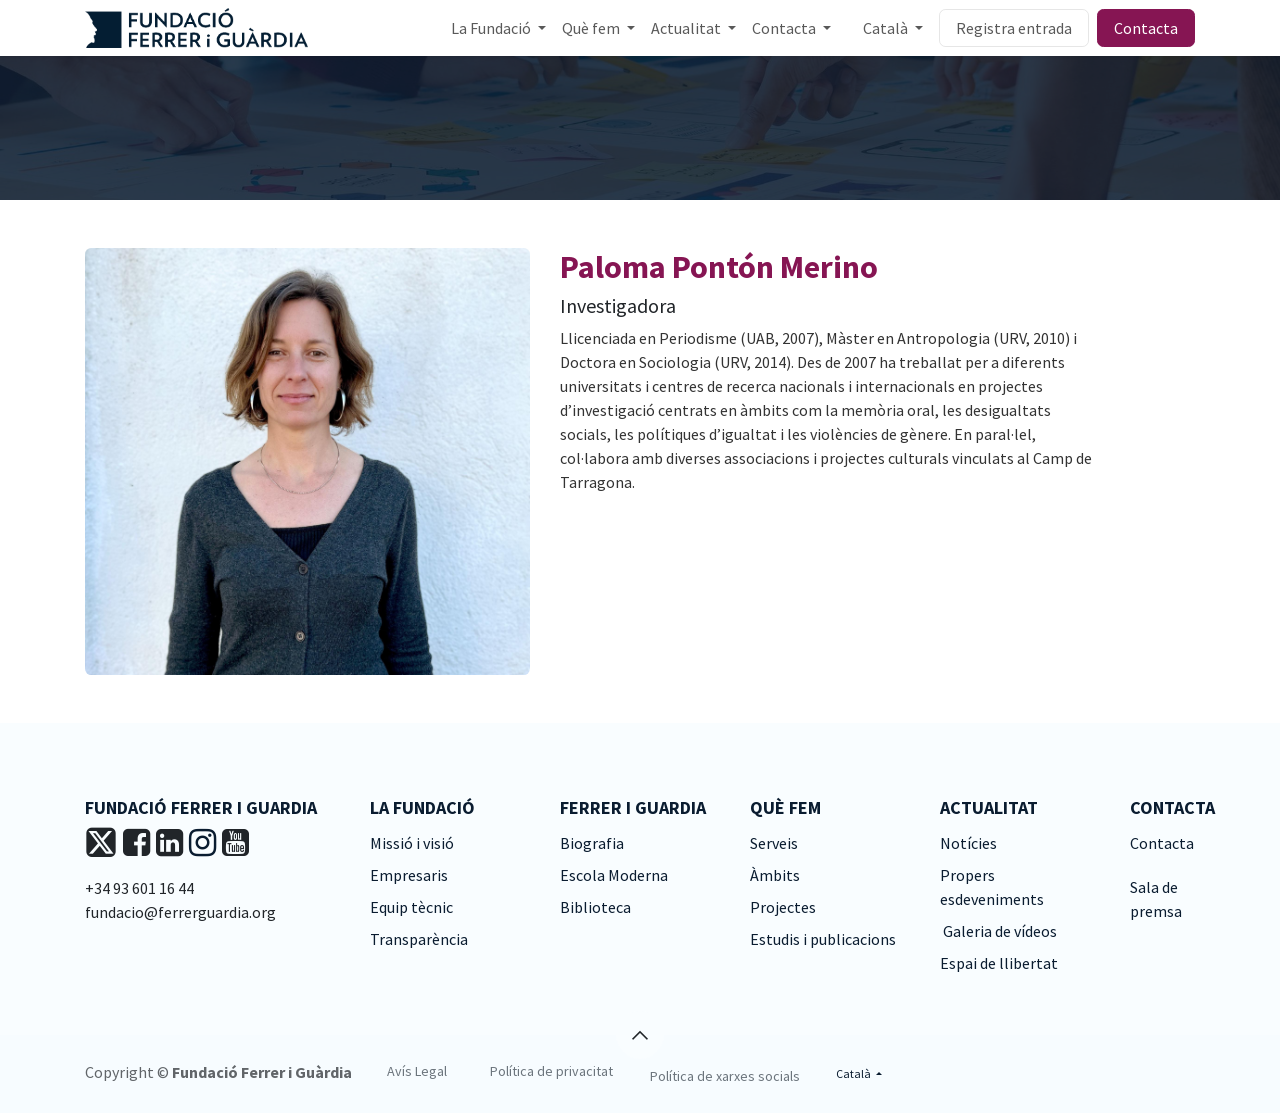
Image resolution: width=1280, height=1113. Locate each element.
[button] (640, 1035)
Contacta (1146, 28)
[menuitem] (498, 28)
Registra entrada (1014, 28)
